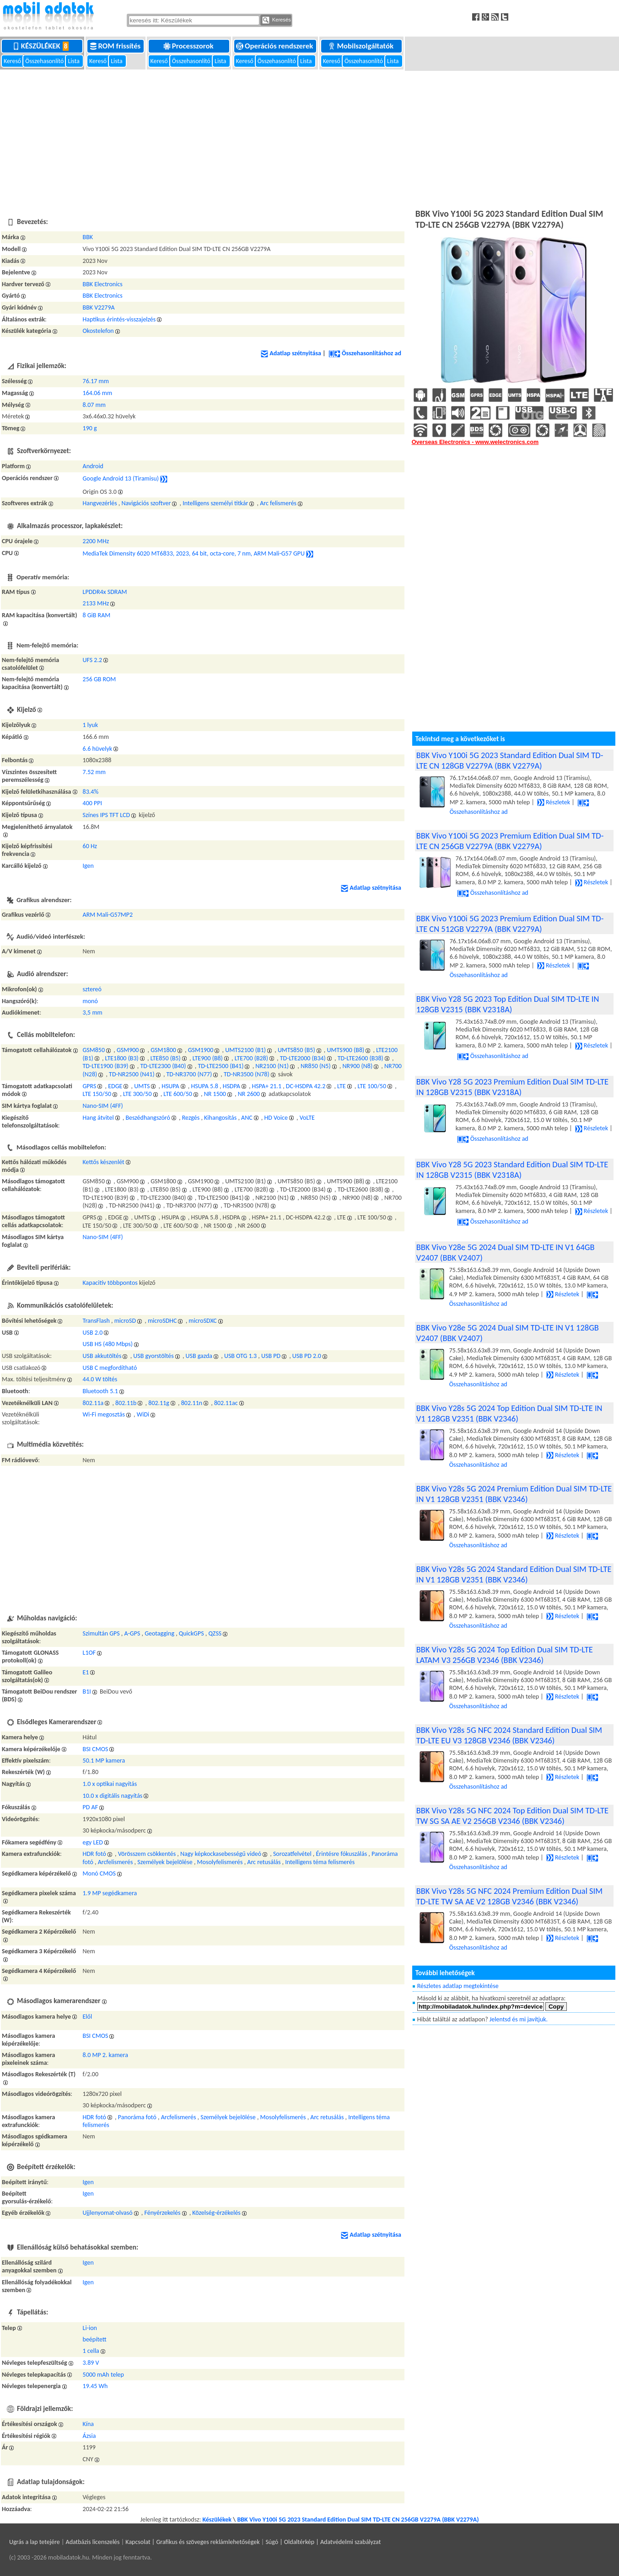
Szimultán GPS (101, 1633)
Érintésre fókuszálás (341, 1854)
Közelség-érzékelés (216, 2213)
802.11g (158, 1403)
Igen (88, 866)
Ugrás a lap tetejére (34, 2542)
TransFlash (96, 1321)
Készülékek (42, 46)
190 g (90, 428)
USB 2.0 (93, 1332)
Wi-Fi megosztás (104, 1414)
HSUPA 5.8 (204, 1086)
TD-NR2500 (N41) (132, 1074)
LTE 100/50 (371, 1086)
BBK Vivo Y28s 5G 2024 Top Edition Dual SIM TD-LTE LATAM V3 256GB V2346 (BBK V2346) (504, 1654)
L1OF (89, 1653)
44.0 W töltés (100, 1379)
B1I (87, 1691)
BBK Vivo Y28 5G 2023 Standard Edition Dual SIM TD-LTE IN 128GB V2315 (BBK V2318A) (512, 1169)
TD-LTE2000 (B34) (303, 1058)
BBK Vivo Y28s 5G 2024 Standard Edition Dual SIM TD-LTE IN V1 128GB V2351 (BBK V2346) (514, 1574)
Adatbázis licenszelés (93, 2542)
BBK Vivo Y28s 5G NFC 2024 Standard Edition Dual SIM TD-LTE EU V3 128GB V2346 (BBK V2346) (509, 1735)
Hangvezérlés (100, 503)
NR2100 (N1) (272, 1066)
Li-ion (90, 2328)
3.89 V (91, 2363)
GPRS (90, 1086)
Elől (87, 2016)
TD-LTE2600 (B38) (360, 1058)
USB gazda (199, 1356)
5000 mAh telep (103, 2374)
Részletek (553, 802)
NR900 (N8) (357, 1066)
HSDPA (231, 1086)
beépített (95, 2339)
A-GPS (132, 1633)
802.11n (191, 1403)
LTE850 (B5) (166, 1058)
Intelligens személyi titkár (215, 503)
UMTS (142, 1086)
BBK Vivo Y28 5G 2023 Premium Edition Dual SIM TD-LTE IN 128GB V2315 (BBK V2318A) (512, 1086)
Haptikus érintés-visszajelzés (119, 319)
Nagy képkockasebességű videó (220, 1854)
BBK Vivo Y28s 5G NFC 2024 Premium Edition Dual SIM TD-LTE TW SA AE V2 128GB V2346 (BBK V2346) (509, 1896)
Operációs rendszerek (275, 46)
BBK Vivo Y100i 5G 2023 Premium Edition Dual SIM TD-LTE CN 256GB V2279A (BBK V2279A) (510, 840)
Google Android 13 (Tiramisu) (121, 478)
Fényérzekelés (162, 2213)
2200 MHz (96, 541)
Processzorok (189, 46)
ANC (247, 1118)
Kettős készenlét (103, 1162)
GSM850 (94, 1050)
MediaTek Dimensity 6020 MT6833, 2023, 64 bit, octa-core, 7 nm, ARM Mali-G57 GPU (194, 553)
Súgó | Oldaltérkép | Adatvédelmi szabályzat (323, 2542)
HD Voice (276, 1118)
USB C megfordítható (110, 1368)
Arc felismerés (278, 503)
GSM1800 (163, 1050)
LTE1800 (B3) (122, 1058)
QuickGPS (191, 1633)
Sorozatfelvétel (292, 1854)
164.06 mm (98, 393)
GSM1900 (201, 1050)
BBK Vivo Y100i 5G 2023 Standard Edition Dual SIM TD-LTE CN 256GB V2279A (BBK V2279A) (358, 2519)
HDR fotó (94, 1854)
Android (93, 466)
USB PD (270, 1356)
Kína (88, 2424)
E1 (86, 1672)
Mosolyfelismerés (220, 1862)
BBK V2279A (99, 307)
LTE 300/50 (137, 1094)
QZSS (214, 1633)
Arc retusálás (263, 1862)
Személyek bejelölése (165, 1862)
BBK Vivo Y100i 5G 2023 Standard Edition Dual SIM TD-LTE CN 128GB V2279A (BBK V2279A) (509, 760)
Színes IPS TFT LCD (106, 815)
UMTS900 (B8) (346, 1050)
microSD (125, 1321)
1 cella (91, 2351)
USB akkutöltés (102, 1356)
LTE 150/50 (97, 1094)
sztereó (92, 989)
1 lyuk (90, 725)
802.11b (125, 1403)
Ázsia (89, 2436)
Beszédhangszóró (147, 1118)
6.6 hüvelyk (98, 749)
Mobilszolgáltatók (361, 46)
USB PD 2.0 (306, 1356)
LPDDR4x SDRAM (105, 592)
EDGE (115, 1086)
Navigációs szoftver (146, 503)
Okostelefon (98, 331)
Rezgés (191, 1118)
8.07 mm (94, 405)
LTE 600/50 (177, 1094)
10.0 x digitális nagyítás (113, 1796)
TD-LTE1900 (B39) (106, 1066)
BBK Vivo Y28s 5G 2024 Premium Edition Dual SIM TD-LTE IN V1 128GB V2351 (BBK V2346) (514, 1493)
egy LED (93, 1842)
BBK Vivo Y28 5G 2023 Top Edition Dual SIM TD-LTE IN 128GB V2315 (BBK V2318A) (507, 1004)
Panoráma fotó (137, 2117)
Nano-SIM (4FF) (103, 1106)
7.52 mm (94, 772)
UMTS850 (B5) (296, 1050)
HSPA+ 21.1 (266, 1086)
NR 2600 (249, 1094)
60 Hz (90, 846)
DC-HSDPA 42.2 (305, 1086)
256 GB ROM (99, 679)
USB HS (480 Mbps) (108, 1344)
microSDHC (162, 1321)
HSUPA (170, 1086)
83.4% (91, 792)
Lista (74, 61)
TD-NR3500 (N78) (246, 1074)
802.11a (93, 1403)
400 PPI (92, 803)
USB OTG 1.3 (240, 1356)
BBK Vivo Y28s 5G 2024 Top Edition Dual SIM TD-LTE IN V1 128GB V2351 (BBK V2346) (509, 1413)
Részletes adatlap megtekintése (458, 1986)
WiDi (143, 1414)
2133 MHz (96, 603)
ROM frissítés (116, 46)
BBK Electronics (103, 284)
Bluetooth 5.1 (100, 1391)
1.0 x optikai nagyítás (110, 1784)
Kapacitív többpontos (110, 1283)
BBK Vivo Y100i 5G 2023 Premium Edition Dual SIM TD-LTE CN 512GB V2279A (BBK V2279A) (510, 923)
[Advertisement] (309, 138)
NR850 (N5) (316, 1066)
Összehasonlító (45, 61)
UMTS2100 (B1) (245, 1050)
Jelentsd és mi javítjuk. (519, 2019)
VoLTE (307, 1118)
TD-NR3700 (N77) (189, 1074)
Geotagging (159, 1633)
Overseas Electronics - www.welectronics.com (475, 442)
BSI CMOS (95, 1749)
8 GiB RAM (97, 615)
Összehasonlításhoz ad (364, 353)
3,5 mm (92, 1012)
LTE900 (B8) (208, 1058)
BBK (88, 237)
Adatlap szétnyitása (291, 353)
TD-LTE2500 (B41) (220, 1066)
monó (90, 1001)
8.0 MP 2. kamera (105, 2055)
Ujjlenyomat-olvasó (108, 2213)
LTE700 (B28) (251, 1058)
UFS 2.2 (92, 660)
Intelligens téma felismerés (320, 1862)
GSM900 (128, 1050)
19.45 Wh (95, 2386)
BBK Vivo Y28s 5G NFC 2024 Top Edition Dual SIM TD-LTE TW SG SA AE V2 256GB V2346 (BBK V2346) (512, 1815)
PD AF (90, 1807)
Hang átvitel (98, 1118)
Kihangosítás (220, 1118)
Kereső (13, 61)
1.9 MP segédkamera (110, 1893)
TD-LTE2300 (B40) (163, 1066)
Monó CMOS (99, 1873)
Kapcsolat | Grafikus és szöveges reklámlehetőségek (192, 2542)
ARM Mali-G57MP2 (108, 915)
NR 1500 (215, 1094)
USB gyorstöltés (153, 1356)
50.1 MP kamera (104, 1760)
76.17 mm (96, 381)
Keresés (276, 20)
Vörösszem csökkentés (147, 1854)
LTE (341, 1086)
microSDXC (202, 1321)
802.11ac (226, 1403)
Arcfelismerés (115, 1862)
